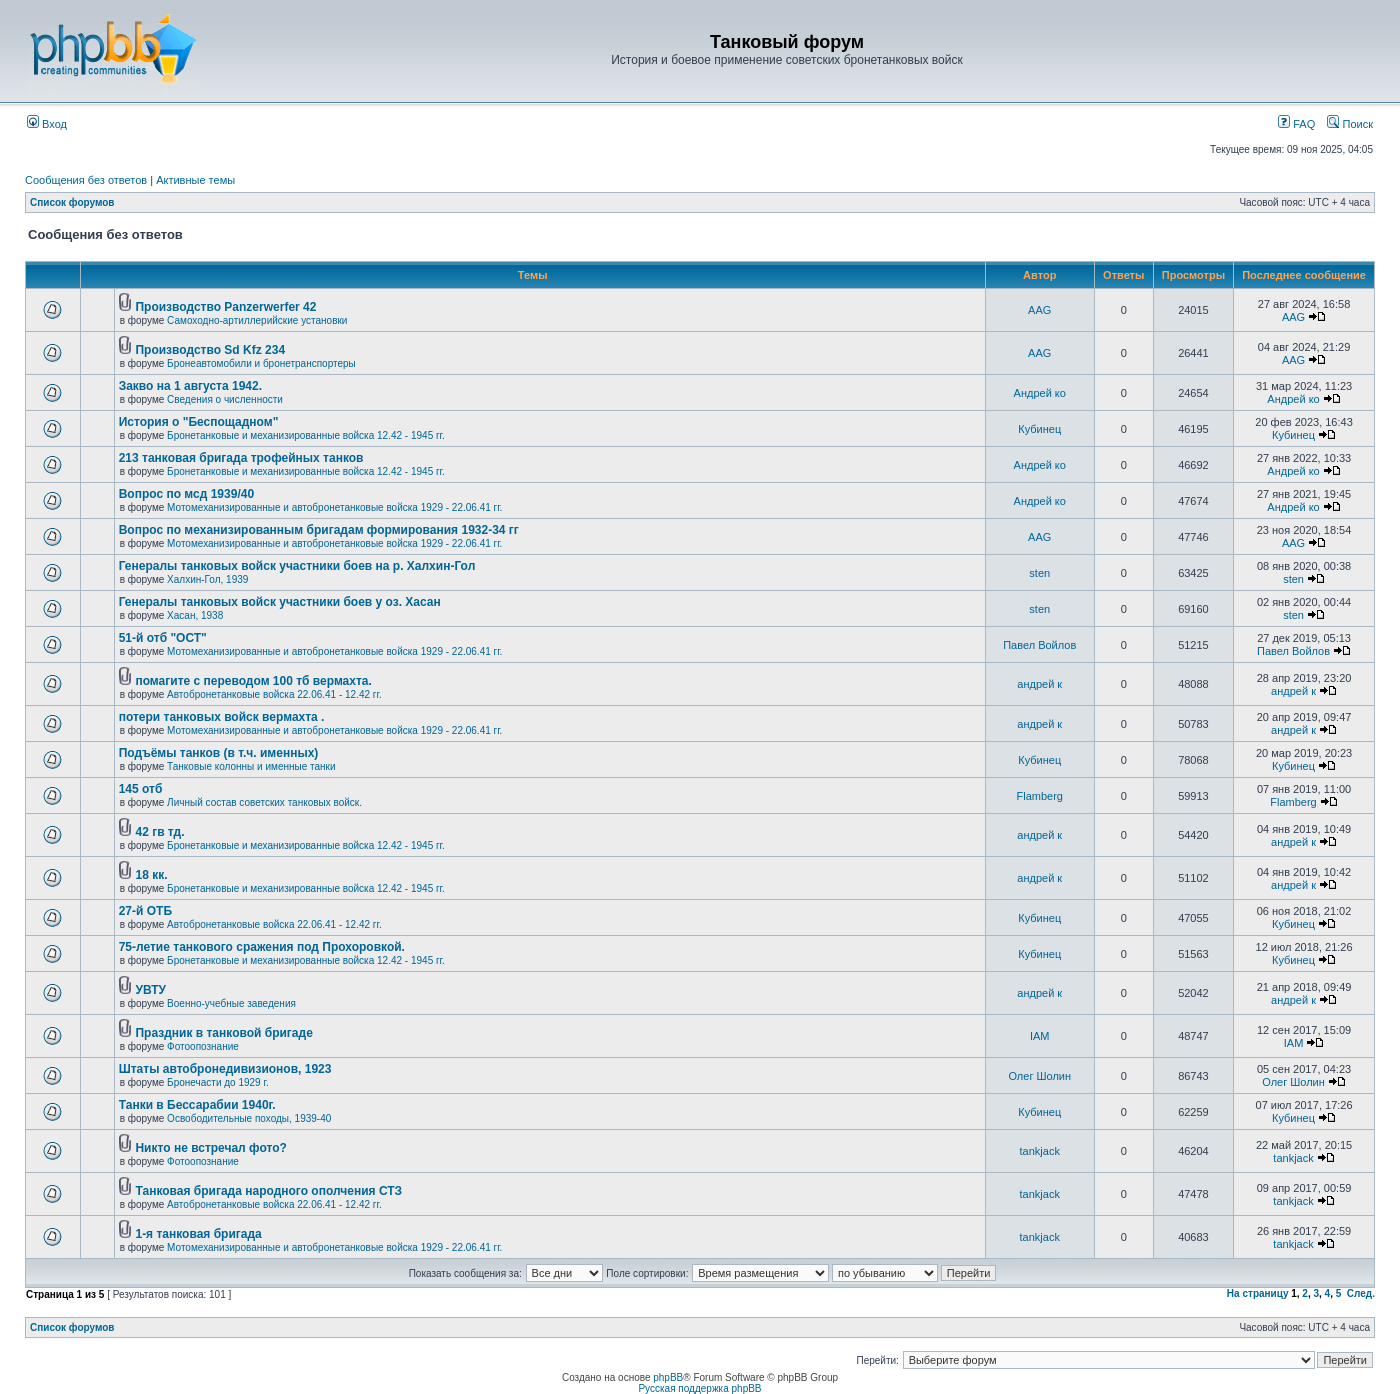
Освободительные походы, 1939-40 (249, 1118)
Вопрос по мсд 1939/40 (186, 494)
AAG (1039, 310)
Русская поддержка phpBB (699, 1388)
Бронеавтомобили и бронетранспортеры (261, 363)
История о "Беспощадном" (199, 422)
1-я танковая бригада (198, 1234)
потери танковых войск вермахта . (222, 717)
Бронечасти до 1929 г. (218, 1082)
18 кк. (151, 875)
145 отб (141, 789)
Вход (47, 124)
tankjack (1040, 1151)
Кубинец (1039, 429)
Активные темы (195, 180)
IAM (1040, 1036)
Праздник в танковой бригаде (223, 1033)
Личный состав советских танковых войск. (264, 802)
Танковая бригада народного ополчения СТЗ (268, 1191)
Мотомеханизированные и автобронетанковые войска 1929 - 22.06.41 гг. (334, 507)
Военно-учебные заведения (231, 1003)
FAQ (1296, 124)
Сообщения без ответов (86, 180)
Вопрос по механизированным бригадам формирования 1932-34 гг (319, 530)
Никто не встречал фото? (210, 1148)
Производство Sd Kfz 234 (210, 350)
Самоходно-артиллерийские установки (257, 320)
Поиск (1350, 124)
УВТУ (150, 990)
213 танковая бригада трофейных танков (241, 458)
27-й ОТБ (145, 911)
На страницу (1258, 1293)
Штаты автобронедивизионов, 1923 (225, 1069)
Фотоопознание (203, 1046)
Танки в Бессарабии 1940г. (197, 1105)
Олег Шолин (1039, 1076)
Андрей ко (1040, 393)
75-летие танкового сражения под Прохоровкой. (262, 947)
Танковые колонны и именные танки (251, 766)
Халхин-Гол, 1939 (207, 579)
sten (1039, 573)
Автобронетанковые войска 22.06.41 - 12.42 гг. (274, 694)
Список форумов (72, 202)
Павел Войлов (1039, 645)
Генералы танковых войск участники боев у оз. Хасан (280, 602)
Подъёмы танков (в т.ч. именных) (219, 753)
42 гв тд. (159, 832)
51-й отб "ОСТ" (163, 638)
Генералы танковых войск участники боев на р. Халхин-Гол (297, 566)
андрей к (1039, 684)
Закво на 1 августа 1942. (190, 386)
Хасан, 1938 (195, 615)
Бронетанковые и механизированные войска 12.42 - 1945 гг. (306, 435)
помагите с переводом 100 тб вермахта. (253, 681)
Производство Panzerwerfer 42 (225, 307)
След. (1361, 1293)
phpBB (668, 1377)
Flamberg (1040, 796)
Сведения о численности (225, 399)
